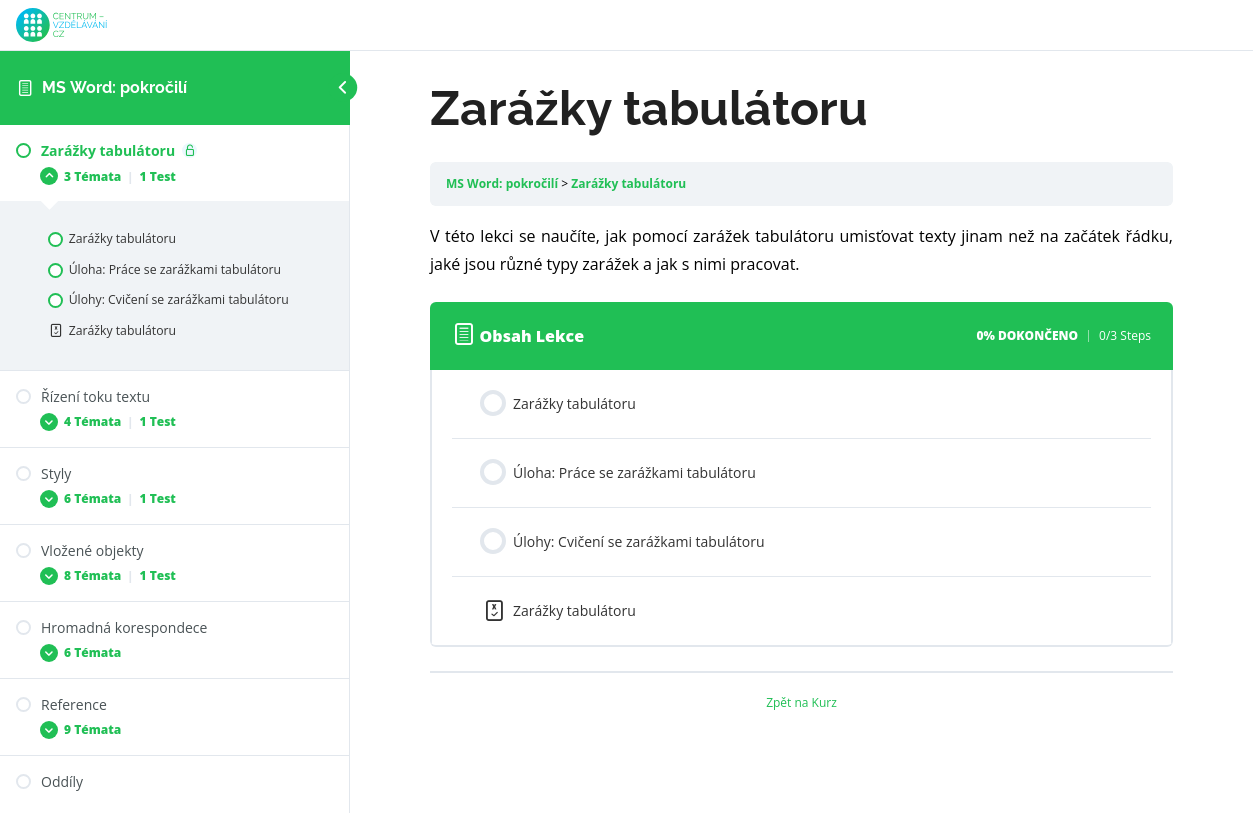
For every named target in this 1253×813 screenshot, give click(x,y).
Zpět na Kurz (801, 702)
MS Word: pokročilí (114, 87)
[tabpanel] (801, 250)
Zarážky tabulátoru (628, 183)
